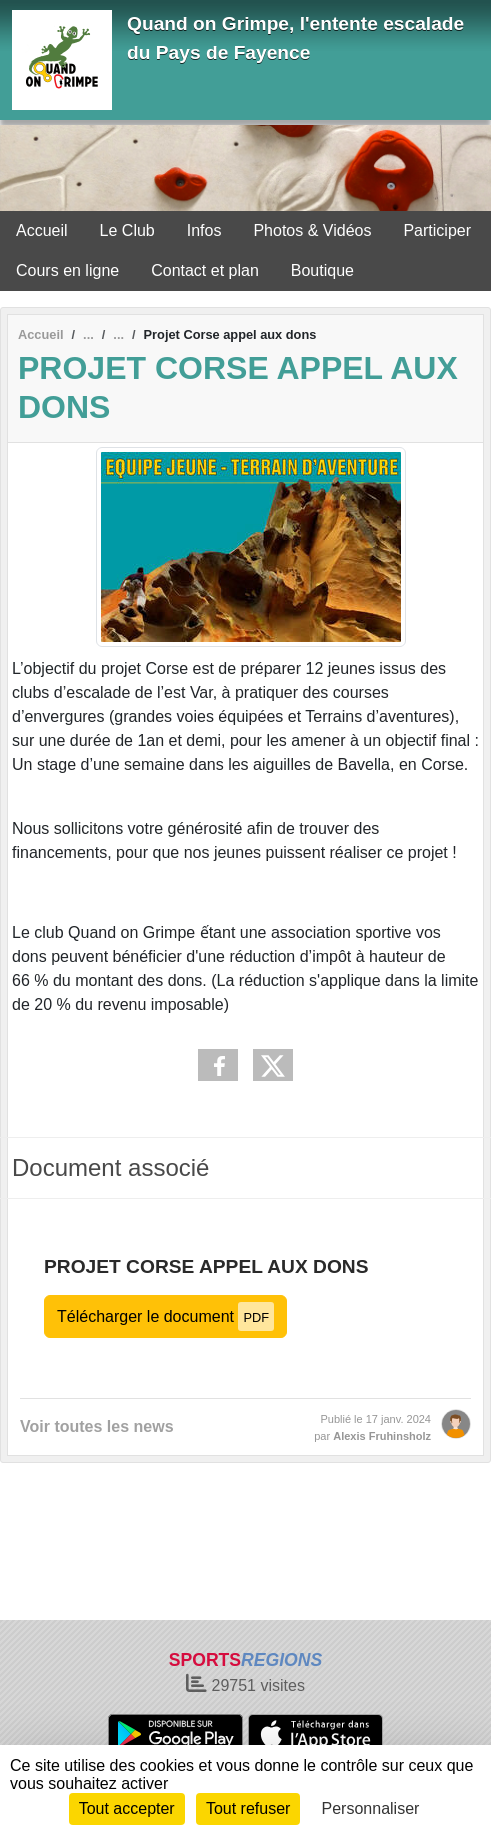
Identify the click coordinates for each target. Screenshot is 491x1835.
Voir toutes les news (97, 1426)
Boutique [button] (322, 270)
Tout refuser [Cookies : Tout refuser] (248, 1808)
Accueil (42, 230)
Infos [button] (204, 230)
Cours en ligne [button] (67, 270)
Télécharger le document (165, 1316)
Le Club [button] (127, 230)
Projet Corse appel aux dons (206, 1266)
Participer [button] (437, 230)
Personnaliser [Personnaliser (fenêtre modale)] (371, 1808)
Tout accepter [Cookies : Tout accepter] (127, 1808)
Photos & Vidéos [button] (312, 230)
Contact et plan (205, 270)
